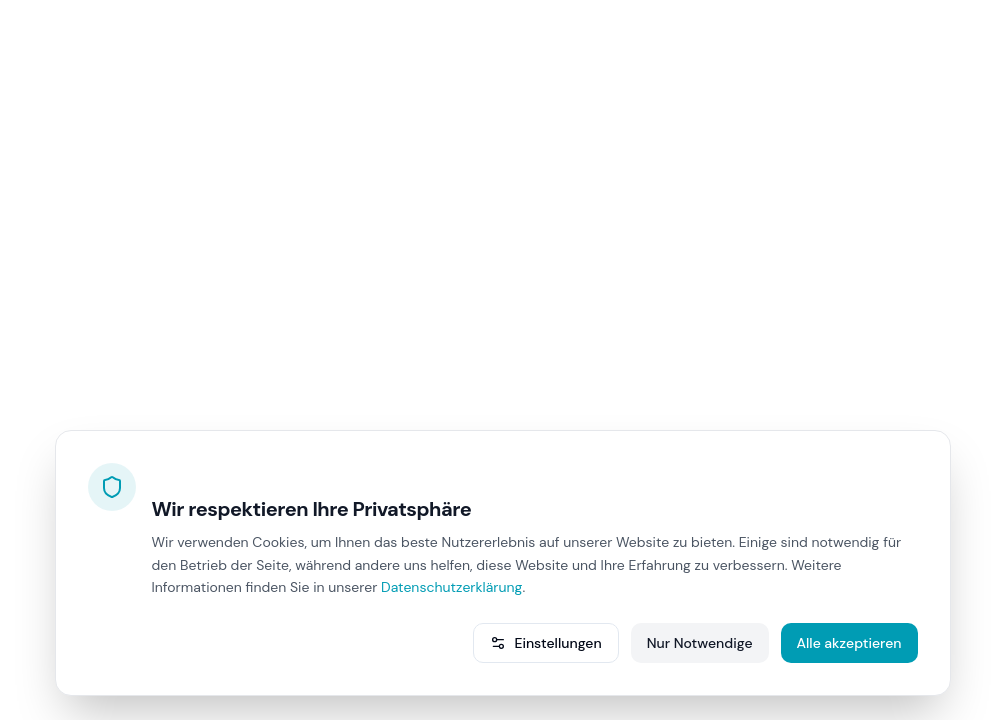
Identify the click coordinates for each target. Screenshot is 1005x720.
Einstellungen (545, 643)
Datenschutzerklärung (451, 587)
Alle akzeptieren (849, 643)
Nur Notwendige (700, 643)
